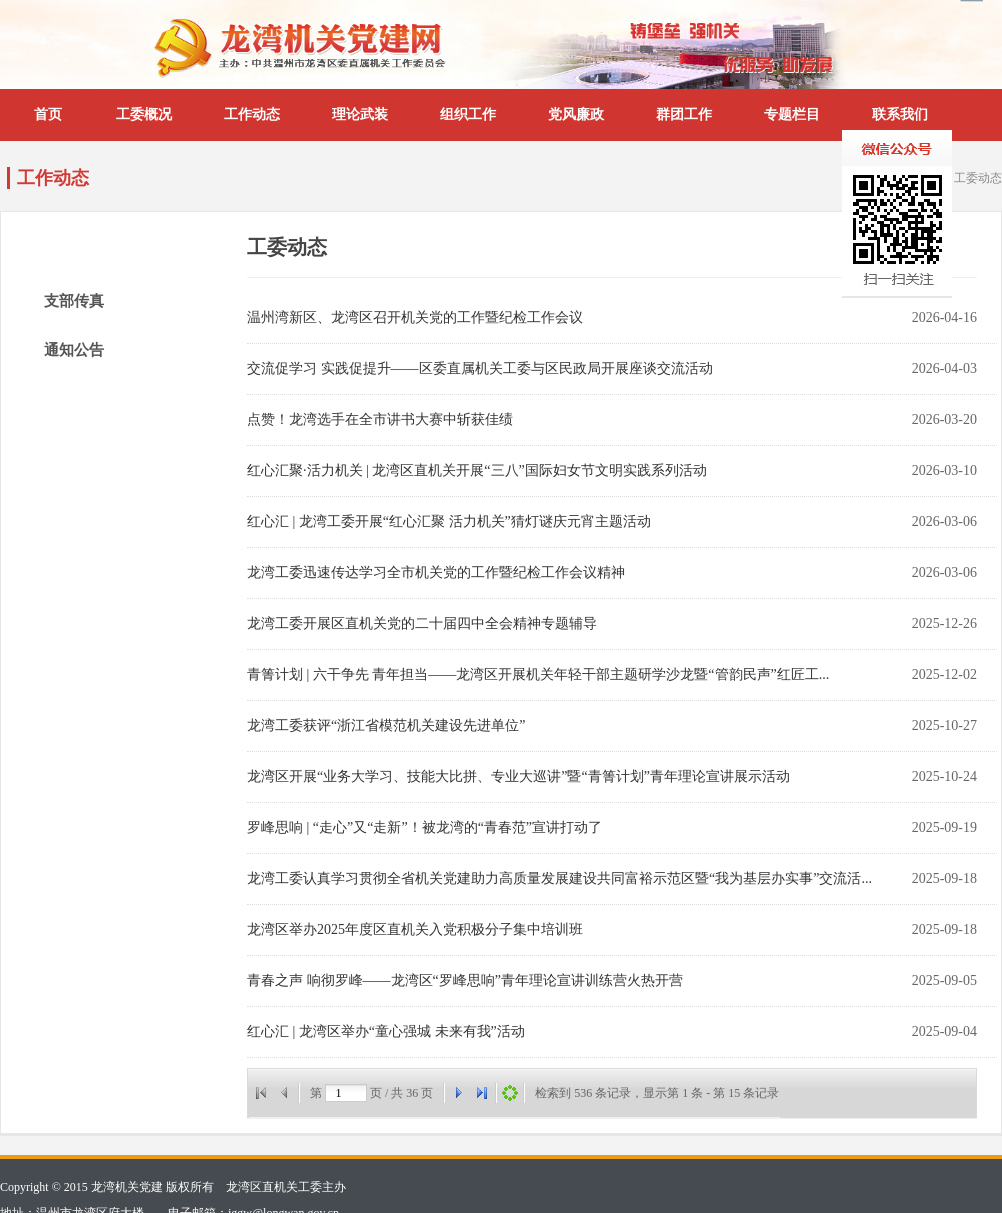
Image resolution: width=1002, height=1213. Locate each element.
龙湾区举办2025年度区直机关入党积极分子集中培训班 (415, 929)
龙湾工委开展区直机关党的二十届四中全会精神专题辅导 (422, 623)
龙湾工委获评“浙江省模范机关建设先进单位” (386, 725)
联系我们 (900, 114)
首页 (48, 114)
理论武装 (360, 114)
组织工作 (468, 114)
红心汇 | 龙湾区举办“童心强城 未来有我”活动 (386, 1031)
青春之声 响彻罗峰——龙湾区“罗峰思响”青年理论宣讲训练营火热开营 (465, 980)
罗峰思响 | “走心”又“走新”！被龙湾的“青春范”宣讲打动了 (424, 827)
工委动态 (978, 178)
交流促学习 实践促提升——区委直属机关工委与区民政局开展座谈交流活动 (480, 368)
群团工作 (684, 114)
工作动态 (252, 114)
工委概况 (144, 114)
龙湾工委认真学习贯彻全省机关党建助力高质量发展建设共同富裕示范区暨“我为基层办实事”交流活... (559, 878)
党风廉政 (576, 114)
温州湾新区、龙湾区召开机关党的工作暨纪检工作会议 (415, 317)
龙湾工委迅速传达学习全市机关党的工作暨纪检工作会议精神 (436, 572)
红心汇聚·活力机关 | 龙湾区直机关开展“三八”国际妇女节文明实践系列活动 (477, 470)
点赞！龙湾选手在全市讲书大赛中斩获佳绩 (380, 419)
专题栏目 (792, 114)
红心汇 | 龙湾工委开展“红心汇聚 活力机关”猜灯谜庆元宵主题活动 (449, 521)
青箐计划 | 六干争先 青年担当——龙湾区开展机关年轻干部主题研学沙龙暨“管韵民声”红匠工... (538, 674)
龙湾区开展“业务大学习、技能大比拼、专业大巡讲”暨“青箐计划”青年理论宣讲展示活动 (518, 776)
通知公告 (74, 350)
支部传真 (74, 301)
